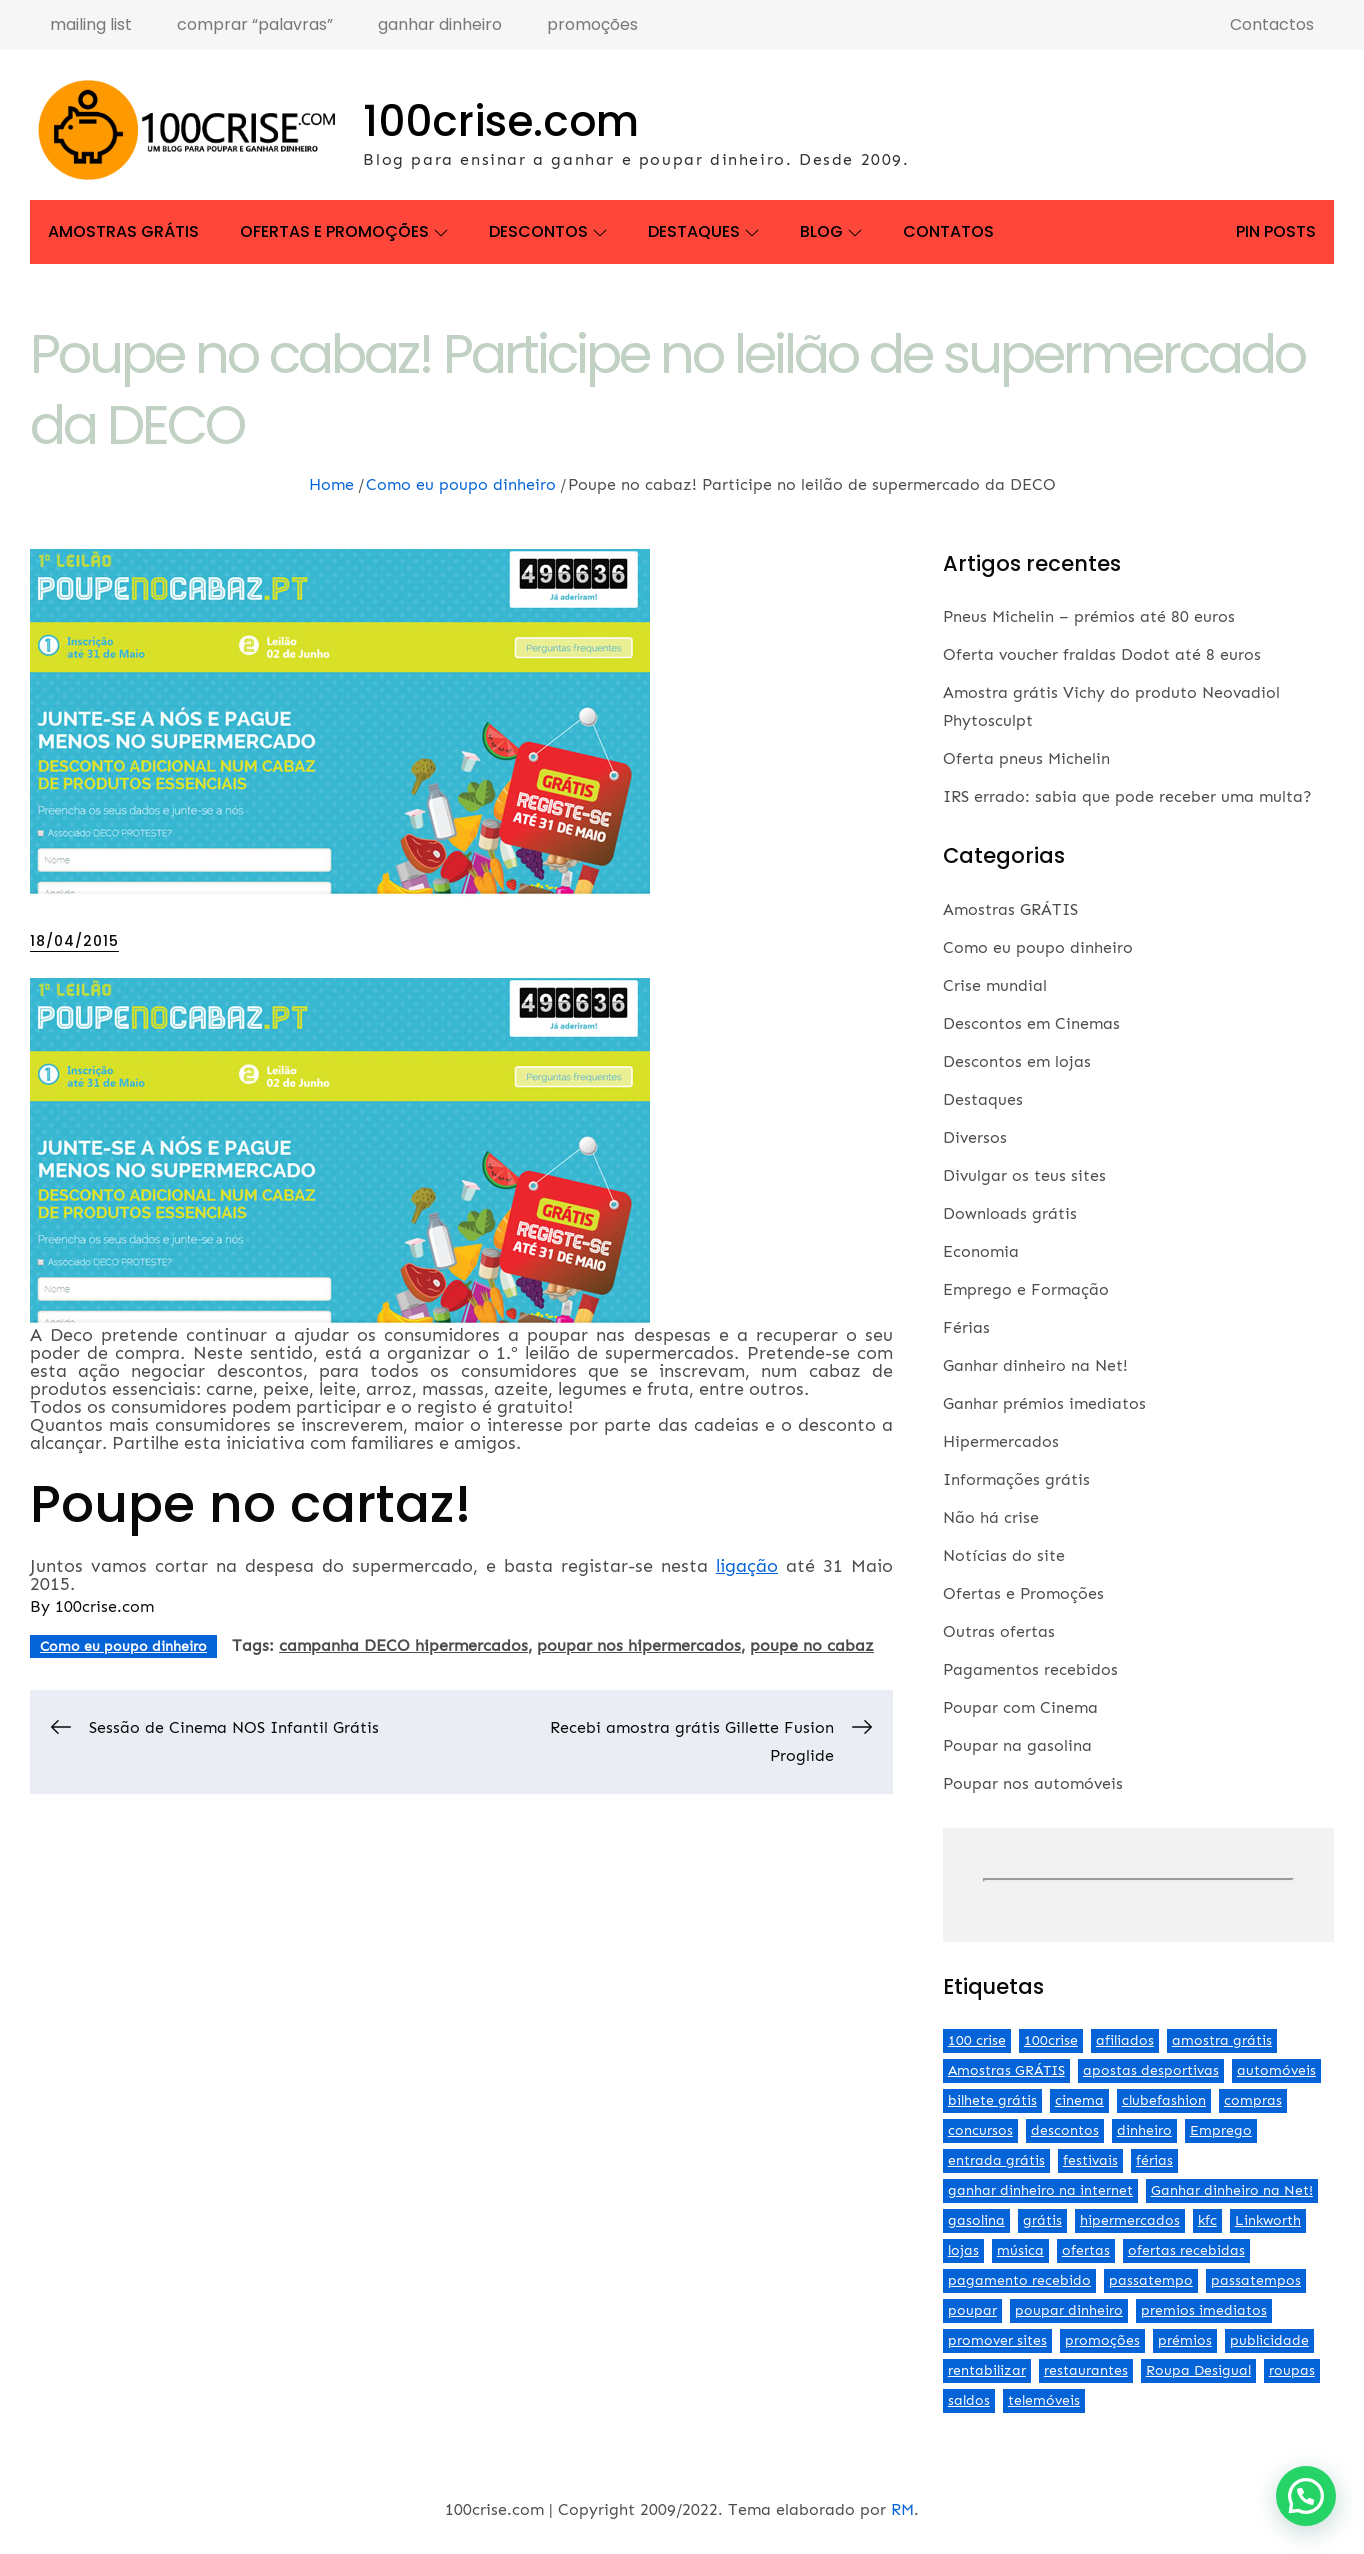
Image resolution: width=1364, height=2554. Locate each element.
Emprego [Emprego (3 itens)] (1221, 2130)
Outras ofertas (999, 1631)
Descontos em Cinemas (1031, 1023)
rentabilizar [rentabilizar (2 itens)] (987, 2370)
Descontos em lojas (1017, 1061)
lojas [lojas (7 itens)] (963, 2250)
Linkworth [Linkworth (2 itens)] (1268, 2220)
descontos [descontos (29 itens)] (1065, 2130)
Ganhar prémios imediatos (1044, 1403)
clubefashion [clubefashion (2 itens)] (1164, 2100)
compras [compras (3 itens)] (1253, 2100)
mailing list (91, 24)
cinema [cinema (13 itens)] (1079, 2100)
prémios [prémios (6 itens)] (1185, 2340)
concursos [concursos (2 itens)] (980, 2130)
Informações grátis (1016, 1479)
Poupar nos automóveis (1033, 1783)
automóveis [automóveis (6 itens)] (1276, 2070)
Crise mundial (995, 985)
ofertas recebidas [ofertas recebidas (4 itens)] (1186, 2250)
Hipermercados (1001, 1441)
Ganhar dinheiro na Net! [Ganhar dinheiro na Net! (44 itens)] (1232, 2190)
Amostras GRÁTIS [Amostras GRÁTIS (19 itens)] (1006, 2070)
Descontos (548, 231)
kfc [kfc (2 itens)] (1207, 2220)
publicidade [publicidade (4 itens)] (1269, 2340)
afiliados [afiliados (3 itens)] (1125, 2040)
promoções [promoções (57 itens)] (1102, 2340)
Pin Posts (1276, 231)
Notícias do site (1004, 1555)
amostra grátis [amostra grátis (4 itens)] (1222, 2040)
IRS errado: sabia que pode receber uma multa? (1127, 796)
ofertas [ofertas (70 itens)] (1086, 2250)
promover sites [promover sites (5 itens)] (997, 2340)
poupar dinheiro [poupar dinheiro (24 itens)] (1069, 2310)
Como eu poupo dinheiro (123, 1646)
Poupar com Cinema (1020, 1707)
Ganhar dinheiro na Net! (1035, 1365)
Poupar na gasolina (1017, 1745)
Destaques (703, 231)
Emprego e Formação (1026, 1289)
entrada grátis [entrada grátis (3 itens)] (996, 2160)
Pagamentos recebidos (1030, 1669)
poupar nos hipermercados (639, 1645)
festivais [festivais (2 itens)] (1090, 2160)
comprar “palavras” (255, 24)
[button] (1306, 2496)
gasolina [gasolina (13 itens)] (976, 2220)
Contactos (1272, 24)
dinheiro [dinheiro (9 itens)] (1144, 2130)
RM (902, 2509)
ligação (747, 1566)
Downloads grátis (1010, 1213)
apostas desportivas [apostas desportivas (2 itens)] (1151, 2070)
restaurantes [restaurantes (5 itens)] (1086, 2370)
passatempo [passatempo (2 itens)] (1151, 2280)
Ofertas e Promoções (344, 231)
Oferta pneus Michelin (1026, 758)
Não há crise (991, 1517)
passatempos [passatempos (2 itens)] (1256, 2280)
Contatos (948, 231)
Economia (981, 1251)
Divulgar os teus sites (1024, 1175)
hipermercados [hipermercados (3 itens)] (1130, 2220)
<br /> (1138, 1880)
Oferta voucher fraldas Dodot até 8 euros (1102, 654)
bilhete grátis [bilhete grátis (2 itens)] (992, 2100)
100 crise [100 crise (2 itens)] (977, 2040)
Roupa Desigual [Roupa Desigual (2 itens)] (1198, 2370)
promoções (592, 24)
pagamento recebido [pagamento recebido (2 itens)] (1019, 2280)
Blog (831, 231)
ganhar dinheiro (440, 24)
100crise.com (501, 121)
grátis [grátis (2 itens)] (1042, 2220)
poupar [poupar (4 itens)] (972, 2310)
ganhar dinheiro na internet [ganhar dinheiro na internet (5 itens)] (1040, 2190)
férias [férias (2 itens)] (1154, 2160)
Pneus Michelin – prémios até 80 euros (1089, 616)
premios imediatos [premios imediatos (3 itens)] (1204, 2310)
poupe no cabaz (812, 1645)
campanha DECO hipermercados (403, 1645)
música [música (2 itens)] (1020, 2250)
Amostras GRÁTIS (123, 231)
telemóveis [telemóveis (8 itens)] (1044, 2400)
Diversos (975, 1137)
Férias (966, 1327)
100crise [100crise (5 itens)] (1051, 2040)
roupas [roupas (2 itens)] (1292, 2370)
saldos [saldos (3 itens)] (969, 2400)
